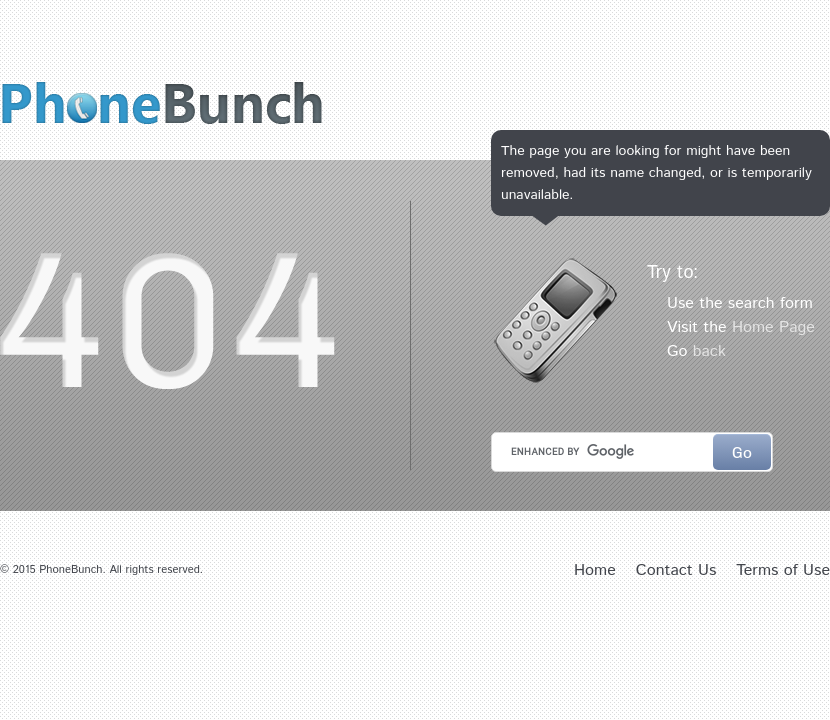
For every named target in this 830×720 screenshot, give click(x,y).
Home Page (773, 327)
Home (595, 570)
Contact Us (676, 570)
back (709, 351)
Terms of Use (783, 570)
